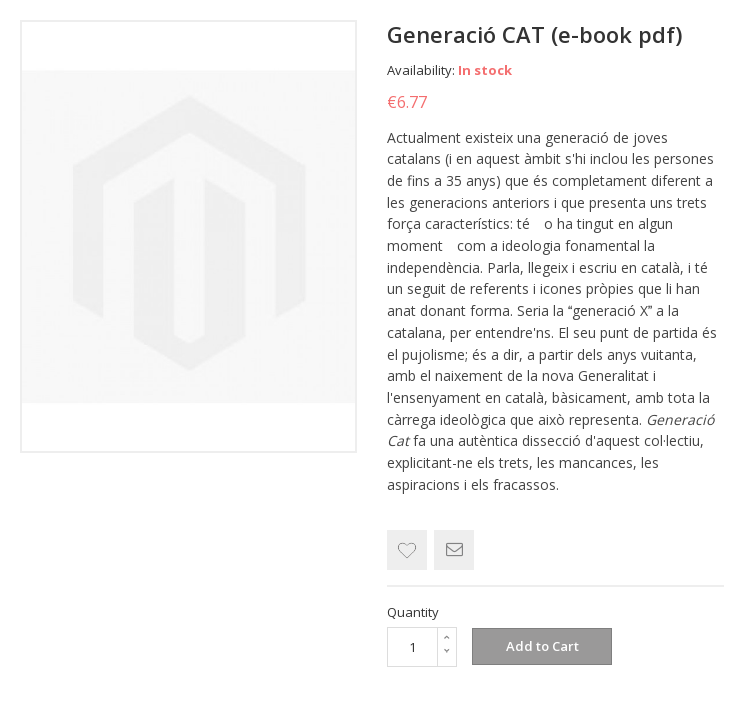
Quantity (413, 612)
